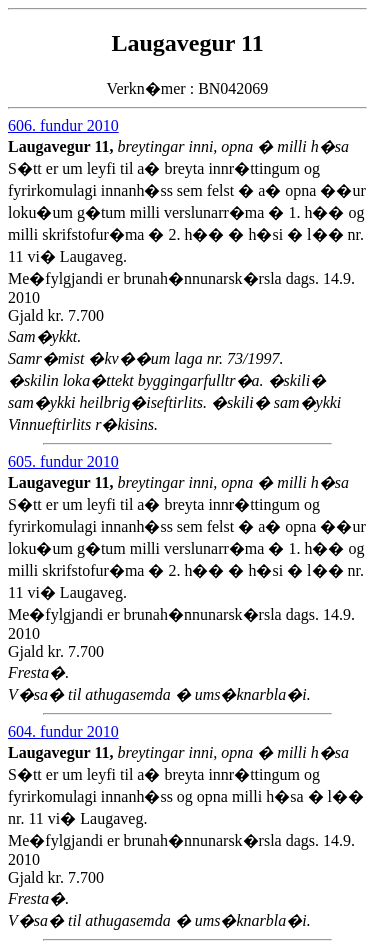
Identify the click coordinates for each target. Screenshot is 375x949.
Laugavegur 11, (63, 146)
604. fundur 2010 (63, 731)
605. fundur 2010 (63, 461)
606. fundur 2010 (63, 125)
